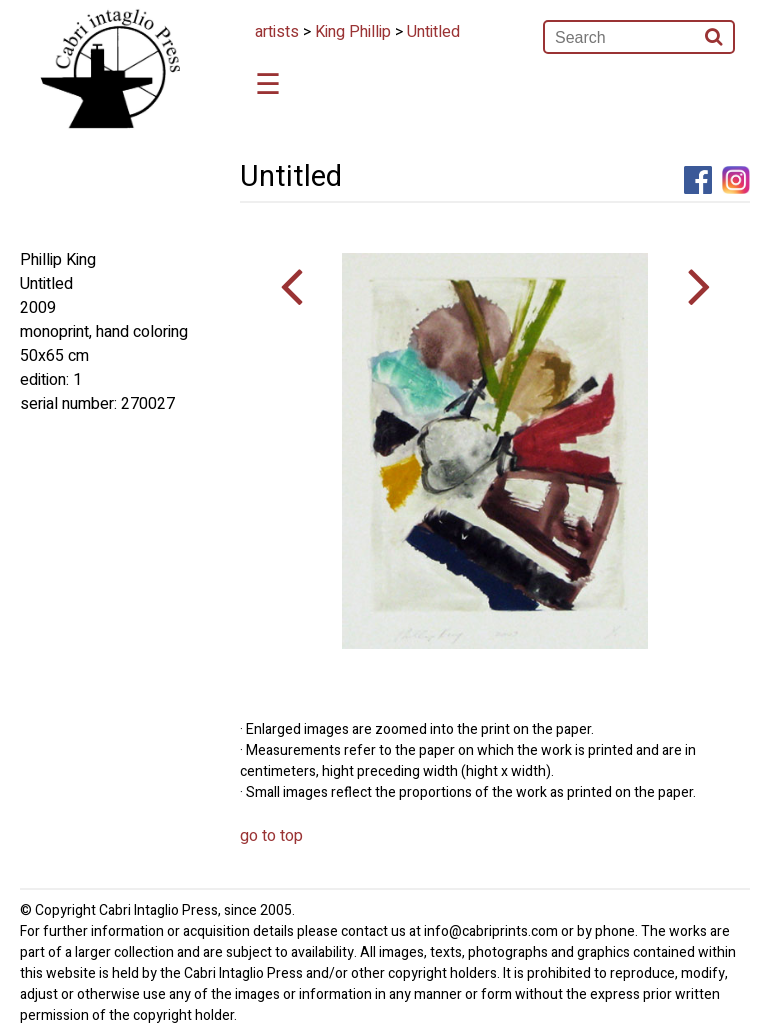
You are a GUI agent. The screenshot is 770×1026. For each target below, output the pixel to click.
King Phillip (353, 32)
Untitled (433, 32)
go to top (271, 836)
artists (277, 32)
